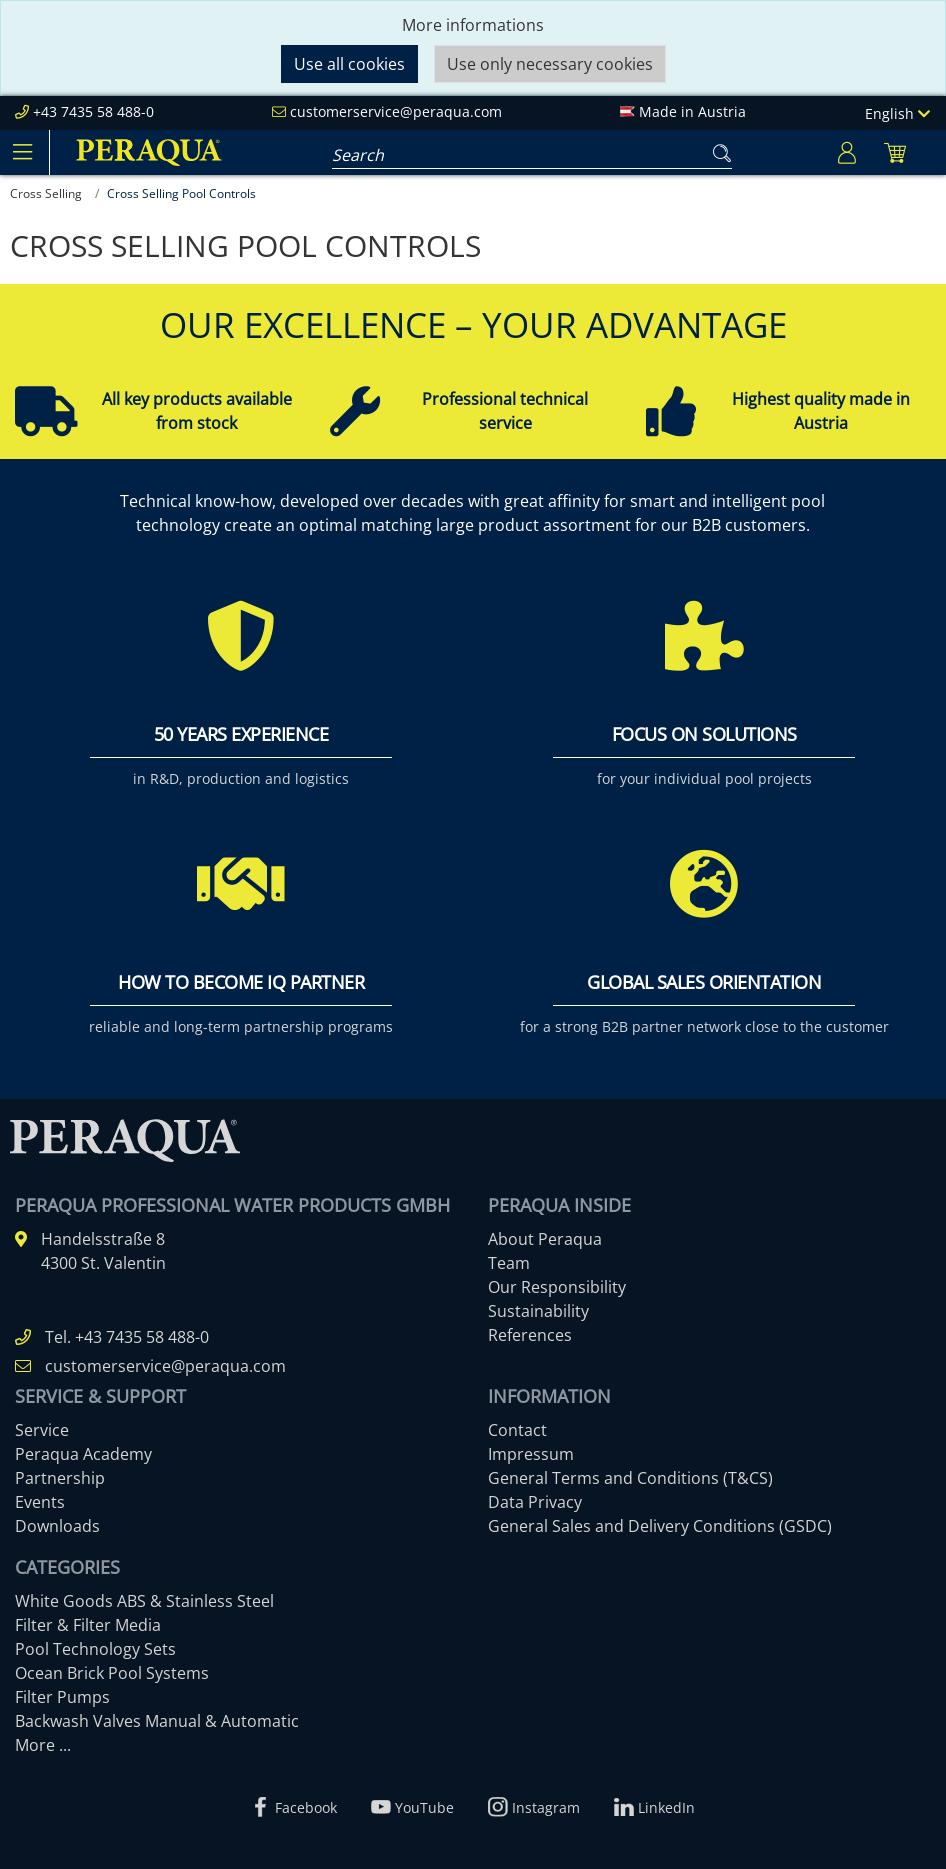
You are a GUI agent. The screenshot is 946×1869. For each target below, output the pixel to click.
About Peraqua (545, 1239)
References (530, 1335)
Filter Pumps (62, 1697)
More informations (473, 25)
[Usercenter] (847, 152)
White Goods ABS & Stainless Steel (144, 1601)
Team (509, 1263)
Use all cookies (349, 64)
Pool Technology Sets (95, 1649)
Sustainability (538, 1311)
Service (42, 1430)
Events (40, 1502)
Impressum (531, 1454)
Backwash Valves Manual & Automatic (157, 1721)
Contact (517, 1430)
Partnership (60, 1478)
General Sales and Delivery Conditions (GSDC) (660, 1526)
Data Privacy (535, 1502)
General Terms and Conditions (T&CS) (630, 1478)
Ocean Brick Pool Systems (112, 1673)
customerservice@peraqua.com (396, 111)
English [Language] (897, 113)
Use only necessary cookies (550, 64)
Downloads (57, 1526)
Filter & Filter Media (88, 1625)
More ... (43, 1745)
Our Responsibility (557, 1287)
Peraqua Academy (83, 1454)
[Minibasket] (895, 152)
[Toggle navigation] (22, 152)
